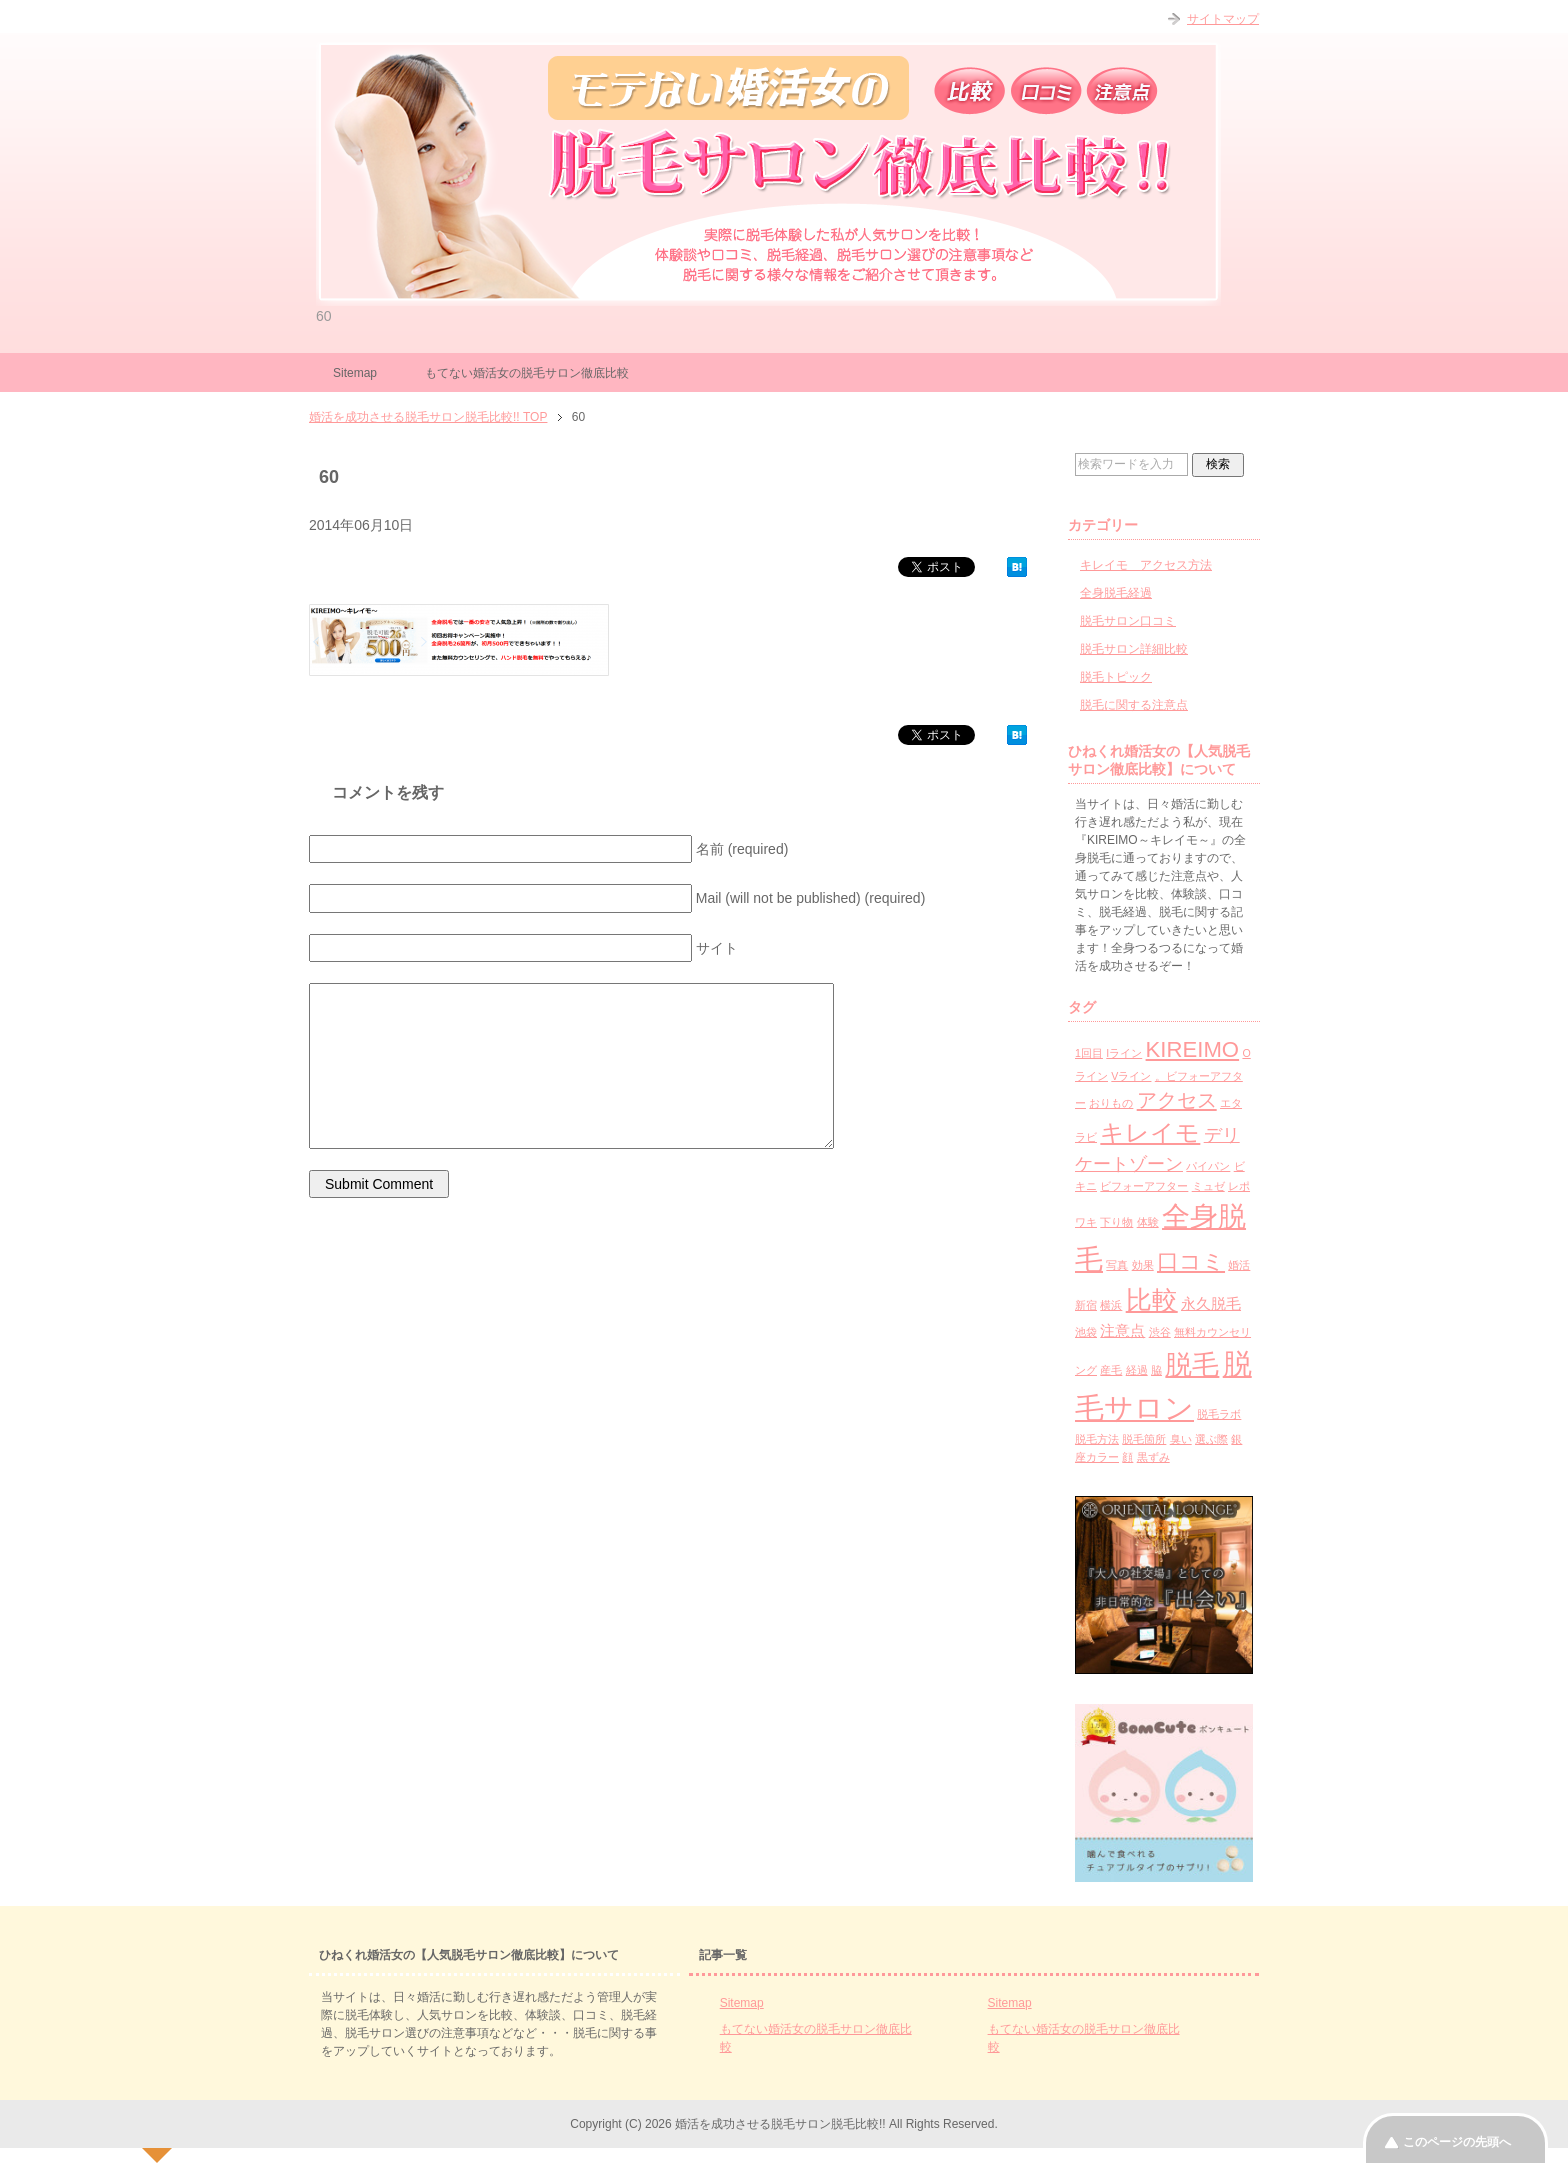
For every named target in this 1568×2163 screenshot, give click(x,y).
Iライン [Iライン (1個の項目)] (1124, 1053)
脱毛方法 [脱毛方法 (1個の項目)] (1097, 1439)
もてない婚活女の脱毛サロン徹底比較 (527, 373)
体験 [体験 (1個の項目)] (1148, 1222)
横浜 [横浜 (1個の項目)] (1111, 1305)
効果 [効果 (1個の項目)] (1143, 1265)
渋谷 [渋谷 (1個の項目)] (1160, 1332)
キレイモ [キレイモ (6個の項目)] (1150, 1132)
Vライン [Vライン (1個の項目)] (1131, 1076)
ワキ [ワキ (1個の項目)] (1086, 1222)
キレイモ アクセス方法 (1146, 565)
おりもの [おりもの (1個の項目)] (1111, 1103)
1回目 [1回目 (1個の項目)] (1089, 1053)
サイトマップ (1223, 19)
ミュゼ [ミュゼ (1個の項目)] (1208, 1186)
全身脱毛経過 (1116, 593)
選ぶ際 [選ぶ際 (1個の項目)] (1211, 1439)
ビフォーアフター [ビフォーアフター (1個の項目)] (1144, 1186)
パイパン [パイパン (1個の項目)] (1208, 1166)
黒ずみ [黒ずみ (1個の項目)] (1153, 1457)
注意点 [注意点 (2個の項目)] (1122, 1330)
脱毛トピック (1116, 677)
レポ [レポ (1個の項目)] (1239, 1186)
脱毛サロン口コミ (1128, 621)
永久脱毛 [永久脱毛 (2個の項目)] (1211, 1303)
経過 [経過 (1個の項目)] (1137, 1370)
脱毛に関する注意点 (1134, 705)
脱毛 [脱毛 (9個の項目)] (1192, 1364)
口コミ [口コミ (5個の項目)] (1191, 1261)
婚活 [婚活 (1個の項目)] (1239, 1265)
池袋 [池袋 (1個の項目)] (1086, 1332)
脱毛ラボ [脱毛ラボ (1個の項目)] (1219, 1414)
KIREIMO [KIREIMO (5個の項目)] (1193, 1049)
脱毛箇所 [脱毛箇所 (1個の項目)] (1144, 1439)
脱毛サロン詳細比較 (1134, 649)
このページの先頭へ (1457, 2142)
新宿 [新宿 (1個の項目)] (1086, 1305)
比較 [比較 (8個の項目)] (1152, 1300)
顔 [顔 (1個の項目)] (1127, 1457)
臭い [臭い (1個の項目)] (1181, 1439)
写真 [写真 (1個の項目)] (1117, 1265)
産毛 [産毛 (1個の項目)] (1111, 1370)
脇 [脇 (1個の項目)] (1156, 1370)
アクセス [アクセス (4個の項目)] (1177, 1100)
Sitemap (355, 373)
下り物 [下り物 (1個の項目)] (1116, 1222)
